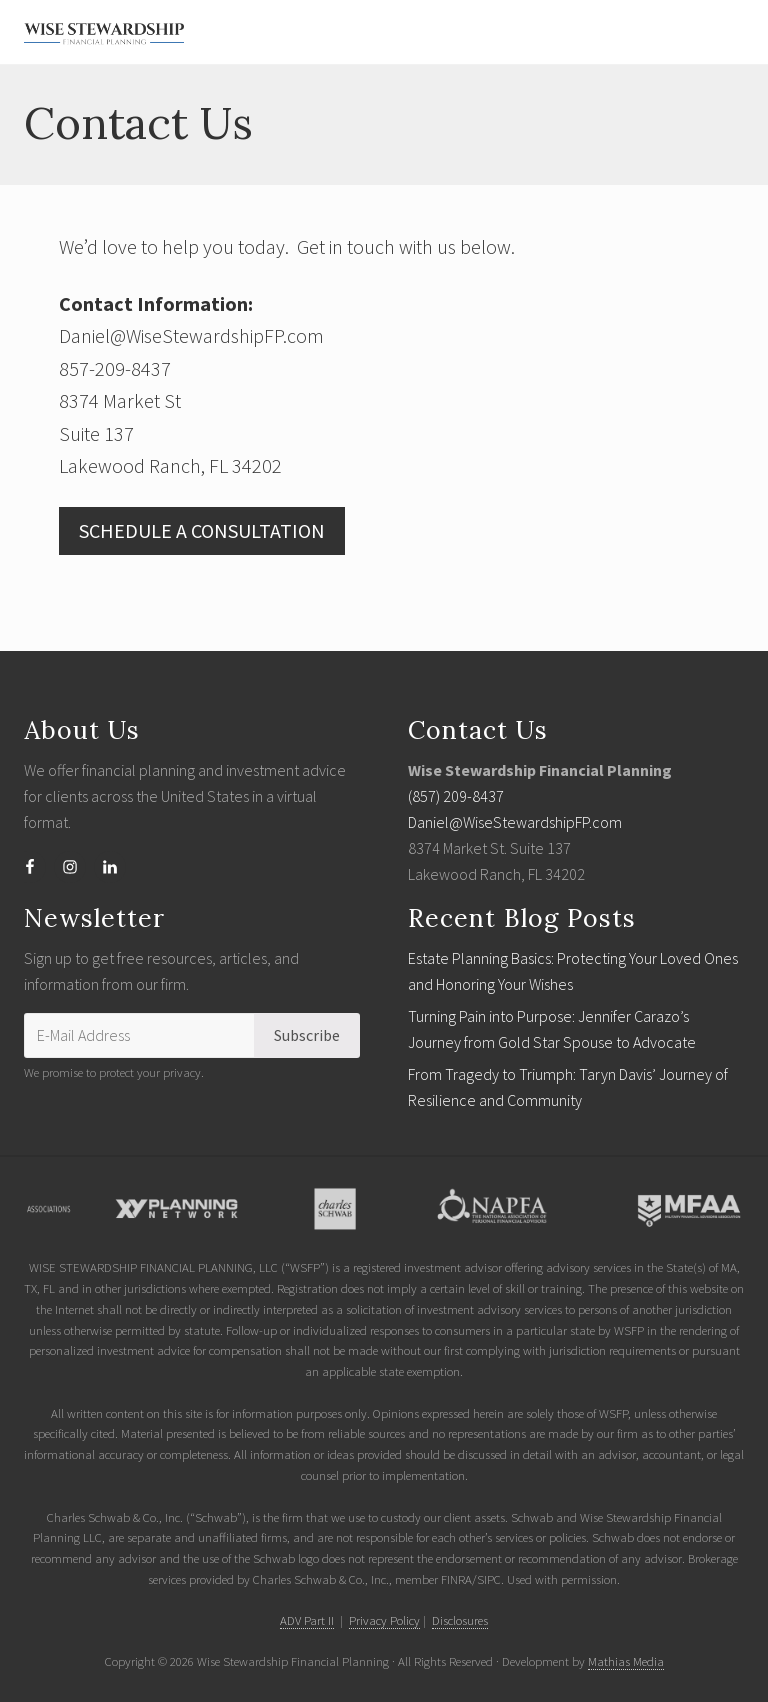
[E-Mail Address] (139, 1035)
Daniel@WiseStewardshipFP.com (515, 822)
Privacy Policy (384, 1620)
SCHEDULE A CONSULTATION (202, 530)
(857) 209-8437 (456, 796)
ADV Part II (307, 1620)
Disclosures (460, 1620)
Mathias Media (626, 1661)
